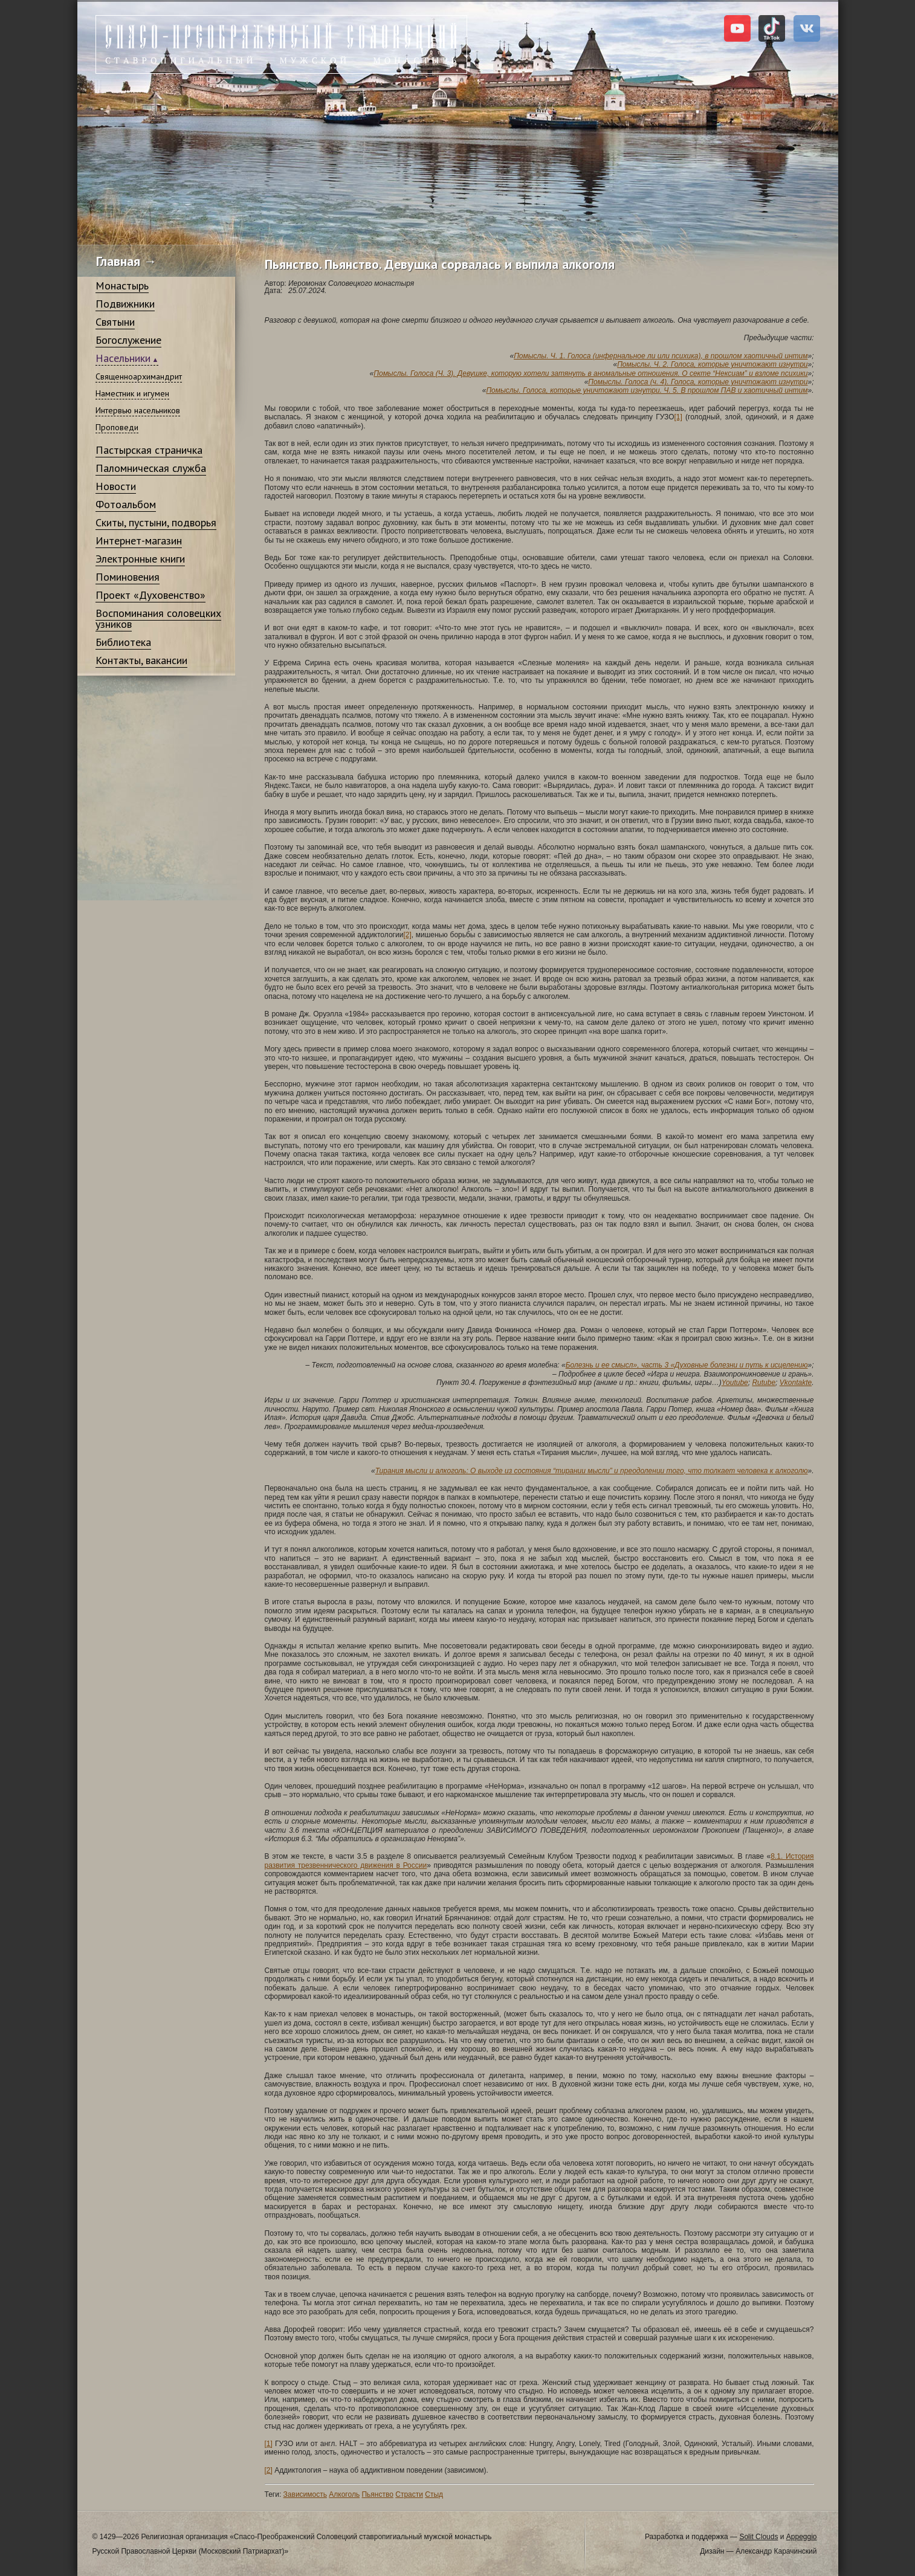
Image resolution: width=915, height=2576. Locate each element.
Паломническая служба (150, 468)
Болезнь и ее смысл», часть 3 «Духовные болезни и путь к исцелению (687, 1365)
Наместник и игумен (132, 393)
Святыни (115, 322)
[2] (407, 935)
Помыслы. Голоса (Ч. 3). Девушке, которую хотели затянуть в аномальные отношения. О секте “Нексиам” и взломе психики (590, 373)
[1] (678, 417)
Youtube (735, 1382)
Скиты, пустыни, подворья (155, 522)
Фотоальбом (125, 504)
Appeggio (801, 2536)
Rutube (763, 1382)
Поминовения (127, 577)
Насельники (122, 358)
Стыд (434, 2494)
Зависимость (305, 2494)
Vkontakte (796, 1382)
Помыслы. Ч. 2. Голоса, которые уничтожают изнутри (712, 364)
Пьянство (377, 2494)
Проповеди (116, 427)
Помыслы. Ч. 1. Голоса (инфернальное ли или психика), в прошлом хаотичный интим (660, 356)
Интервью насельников (137, 410)
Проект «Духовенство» (150, 595)
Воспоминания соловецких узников (158, 618)
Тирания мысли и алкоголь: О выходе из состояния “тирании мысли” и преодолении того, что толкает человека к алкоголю (591, 1471)
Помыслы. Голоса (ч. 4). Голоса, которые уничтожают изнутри (697, 382)
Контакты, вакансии (141, 660)
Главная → (126, 261)
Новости (115, 486)
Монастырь (122, 285)
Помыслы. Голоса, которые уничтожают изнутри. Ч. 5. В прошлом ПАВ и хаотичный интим (646, 390)
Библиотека (123, 642)
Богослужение (128, 340)
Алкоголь (344, 2494)
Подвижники (125, 304)
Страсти (409, 2494)
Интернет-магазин (138, 540)
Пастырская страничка (148, 450)
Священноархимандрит (138, 376)
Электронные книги (140, 559)
